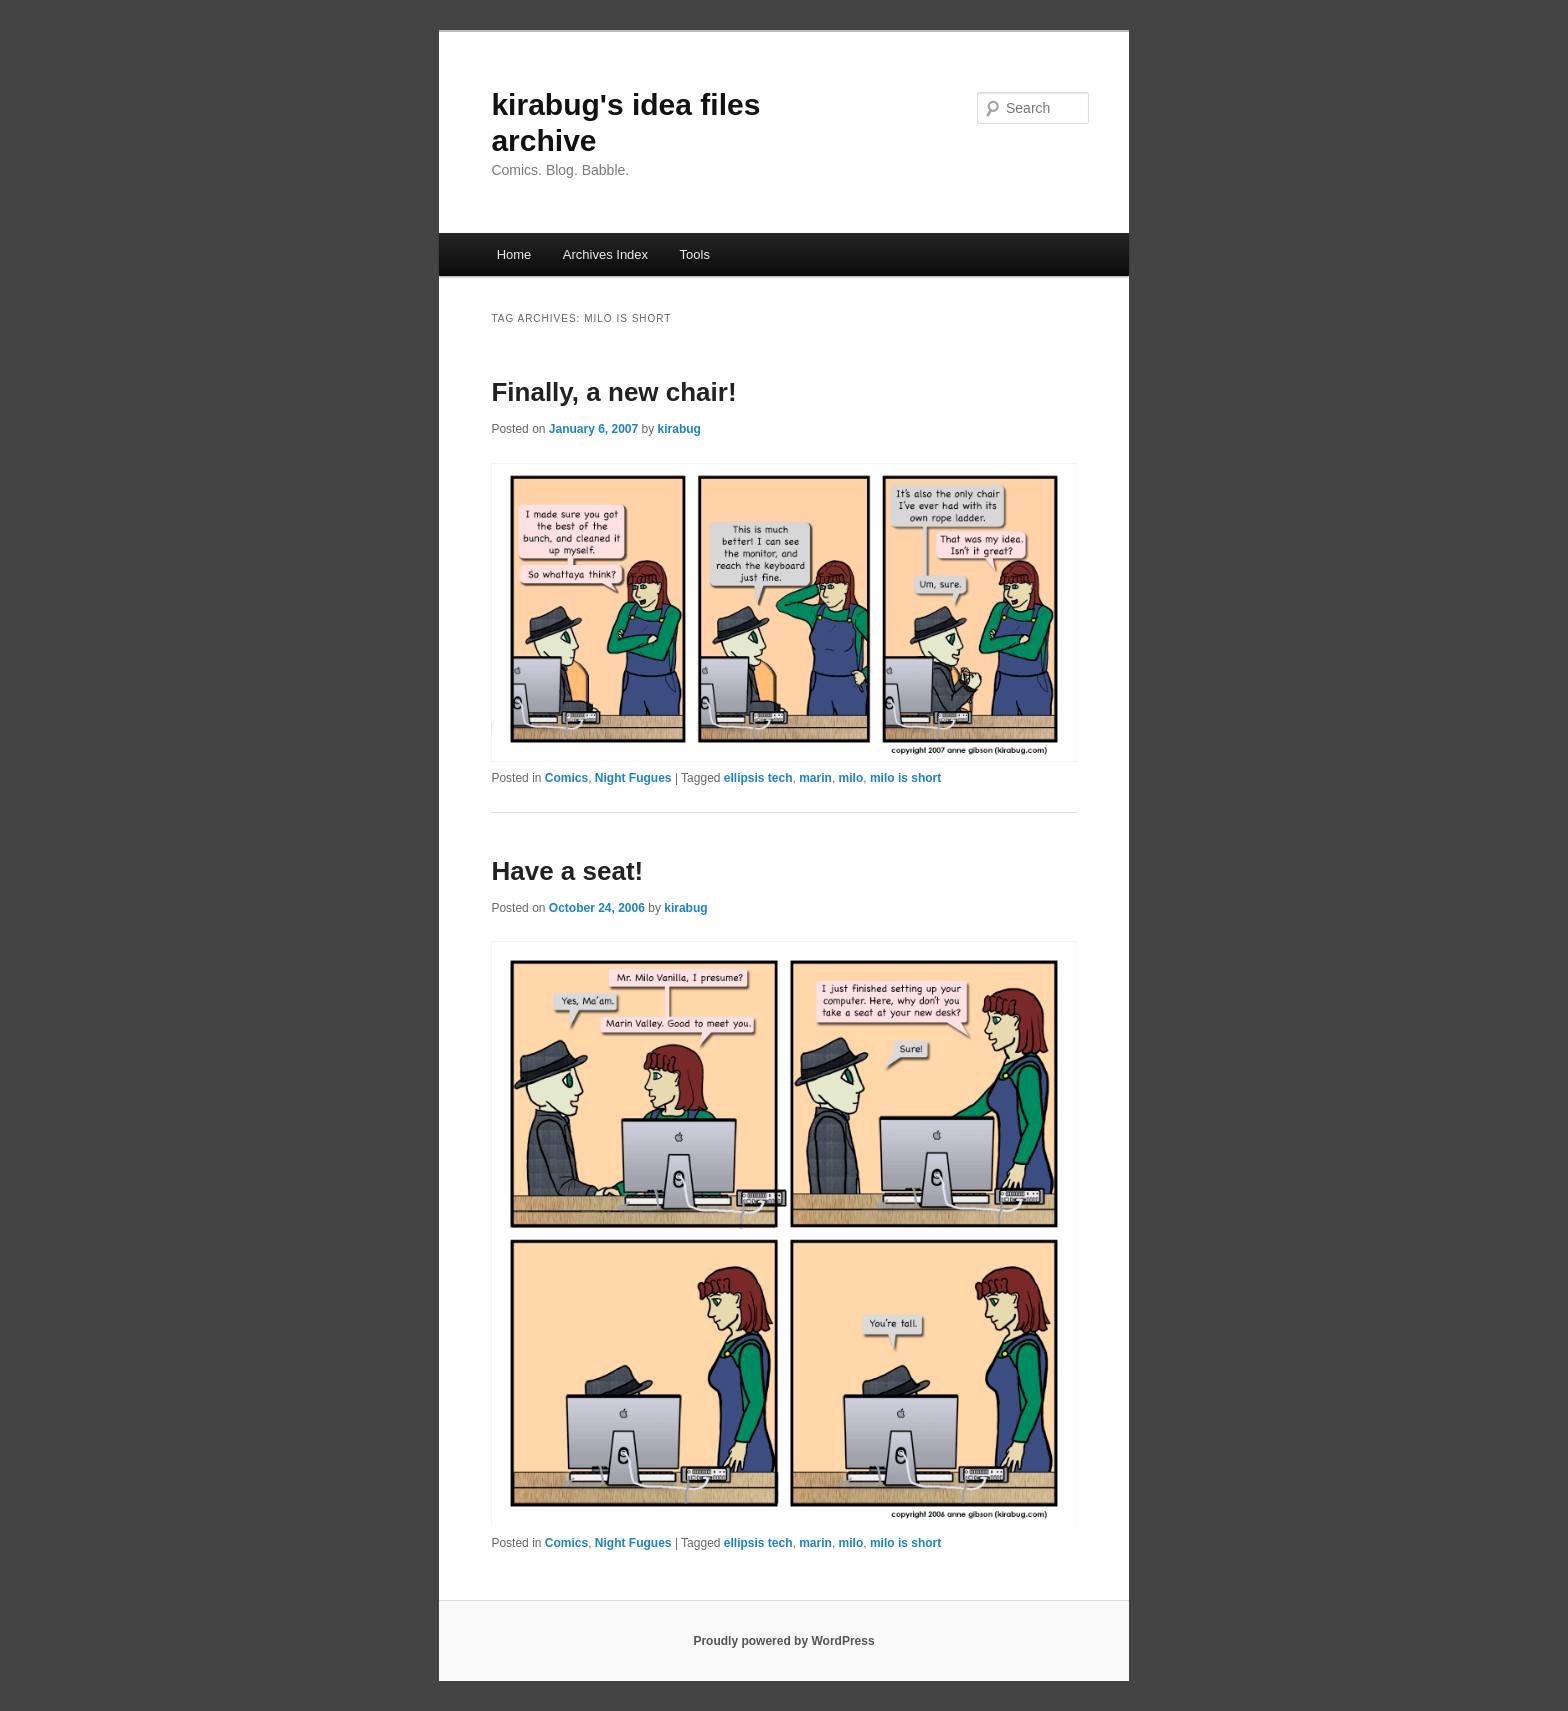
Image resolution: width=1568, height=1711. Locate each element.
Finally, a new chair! (613, 392)
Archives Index (605, 254)
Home (514, 254)
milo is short (905, 778)
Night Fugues (633, 778)
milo (851, 778)
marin (815, 778)
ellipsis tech (758, 778)
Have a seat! (567, 871)
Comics (566, 778)
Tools (695, 254)
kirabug (679, 429)
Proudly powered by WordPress (783, 1641)
